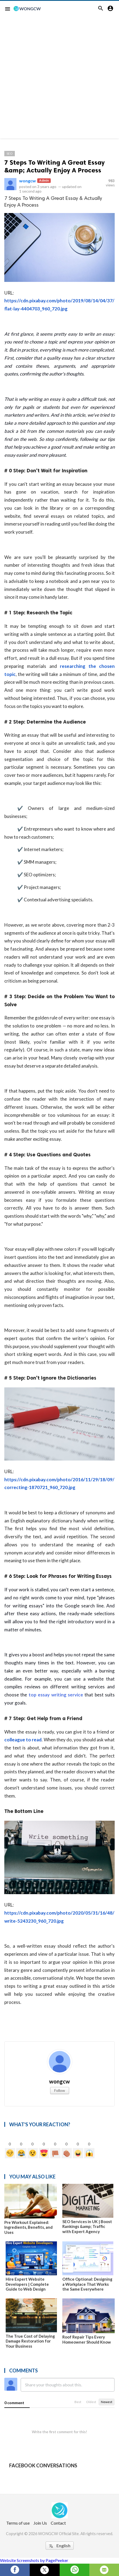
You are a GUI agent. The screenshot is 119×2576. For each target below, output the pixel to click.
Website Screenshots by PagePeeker (34, 2560)
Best (77, 2402)
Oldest (91, 2402)
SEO (9, 153)
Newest (106, 2402)
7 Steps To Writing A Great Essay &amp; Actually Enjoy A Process (54, 166)
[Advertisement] (59, 79)
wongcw (27, 180)
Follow (59, 2090)
